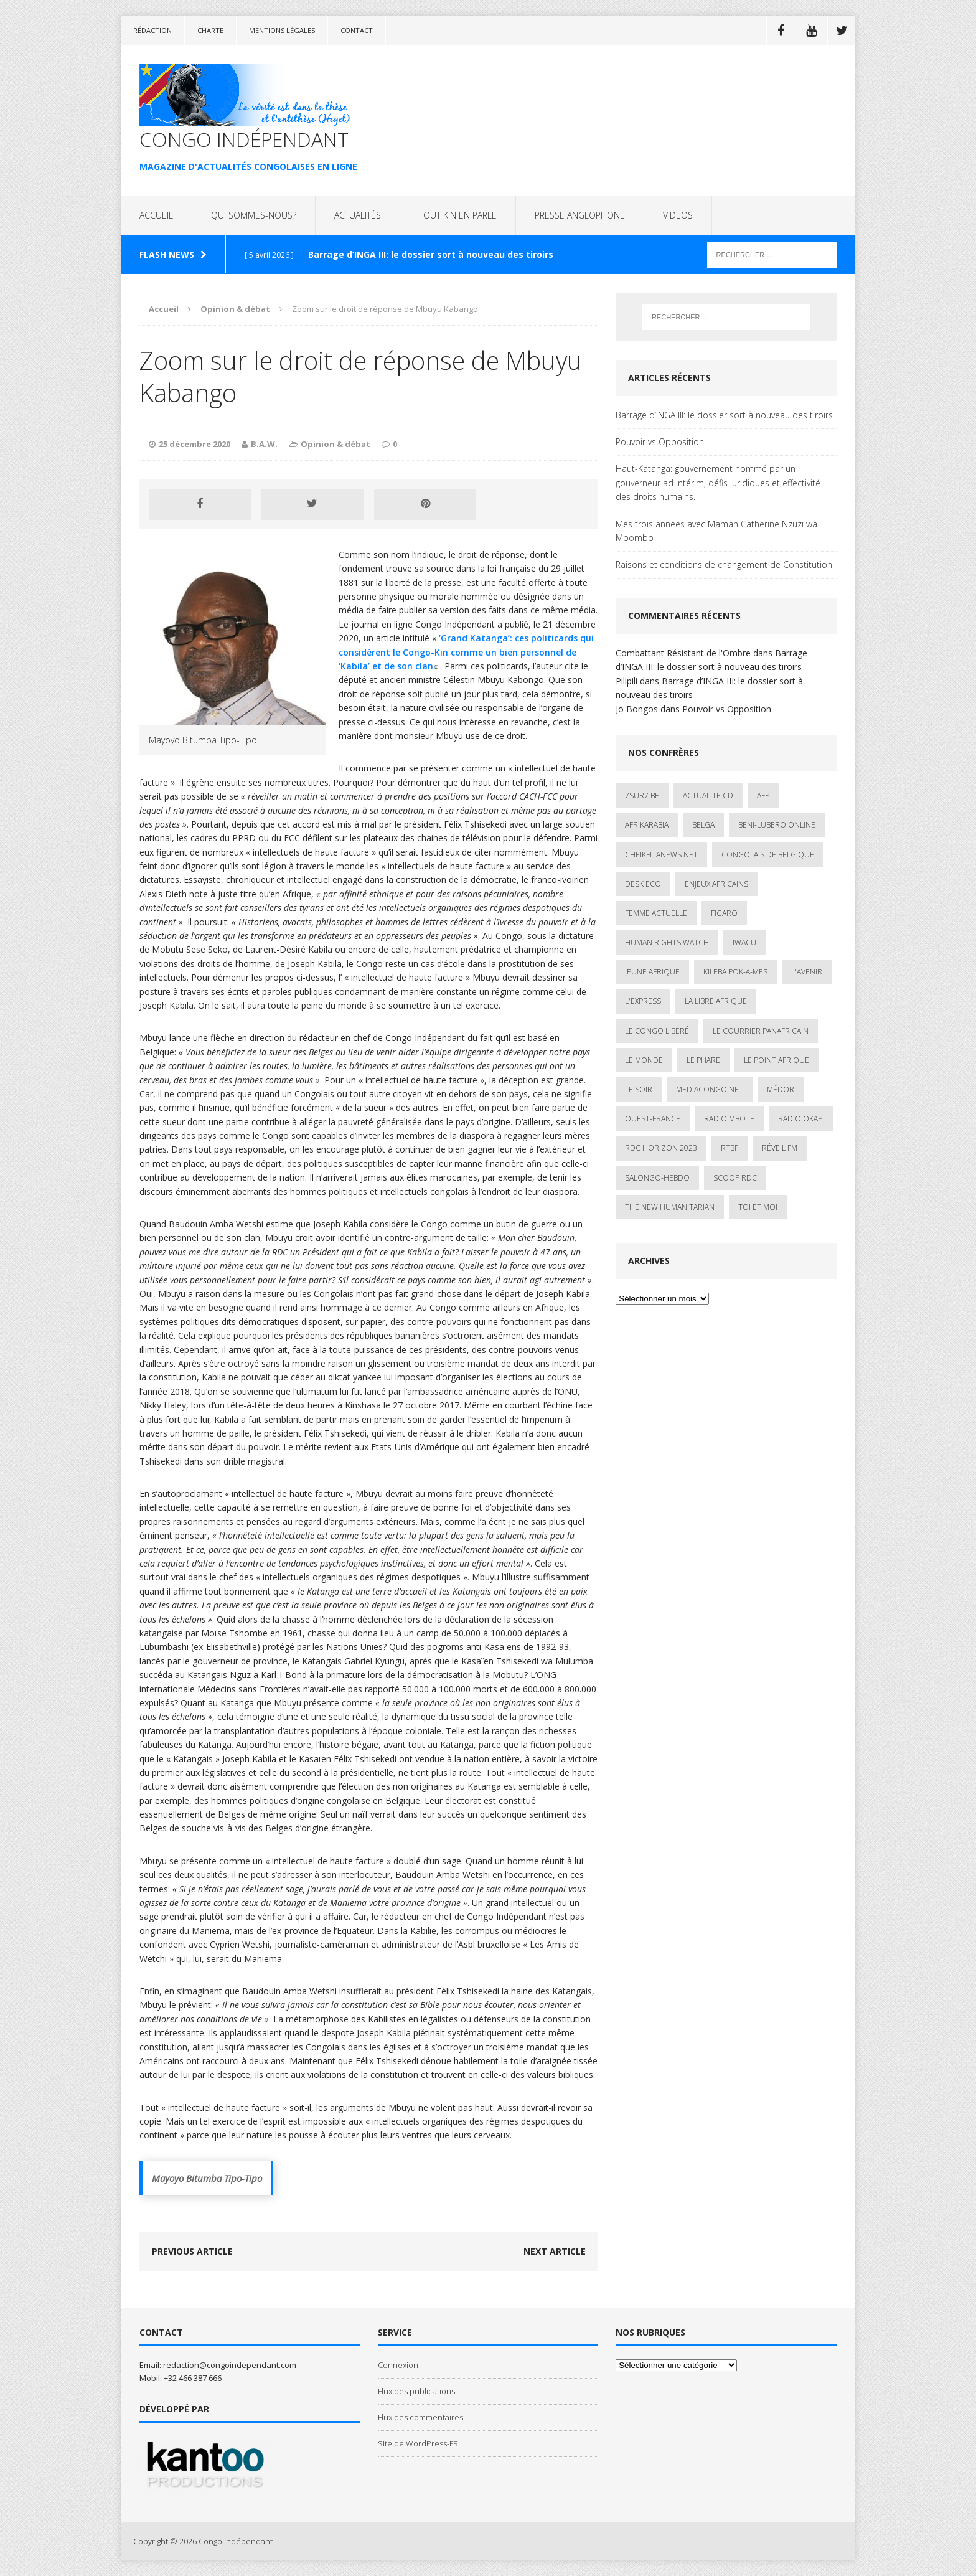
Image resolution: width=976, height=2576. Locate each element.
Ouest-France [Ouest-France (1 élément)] (652, 1118)
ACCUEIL (156, 215)
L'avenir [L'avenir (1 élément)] (806, 971)
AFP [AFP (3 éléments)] (763, 795)
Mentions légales (282, 30)
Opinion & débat (335, 444)
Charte (210, 30)
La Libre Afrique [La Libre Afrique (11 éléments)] (716, 1001)
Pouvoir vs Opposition (660, 442)
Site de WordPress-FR (418, 2443)
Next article (554, 2251)
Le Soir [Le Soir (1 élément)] (638, 1089)
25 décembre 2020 (194, 444)
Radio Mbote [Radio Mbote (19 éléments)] (729, 1118)
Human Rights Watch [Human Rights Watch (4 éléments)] (667, 942)
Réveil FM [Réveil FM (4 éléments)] (779, 1148)
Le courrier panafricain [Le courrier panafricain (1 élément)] (761, 1031)
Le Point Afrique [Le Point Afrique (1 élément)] (776, 1060)
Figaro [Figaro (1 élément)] (724, 913)
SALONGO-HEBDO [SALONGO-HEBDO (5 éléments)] (657, 1177)
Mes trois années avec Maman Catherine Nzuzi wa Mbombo (716, 531)
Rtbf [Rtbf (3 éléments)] (729, 1148)
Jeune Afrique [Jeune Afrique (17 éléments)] (652, 971)
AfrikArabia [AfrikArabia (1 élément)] (647, 824)
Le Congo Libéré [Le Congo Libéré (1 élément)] (657, 1031)
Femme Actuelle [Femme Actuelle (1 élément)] (656, 913)
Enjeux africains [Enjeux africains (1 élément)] (716, 884)
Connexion (398, 2365)
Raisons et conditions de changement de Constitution (724, 564)
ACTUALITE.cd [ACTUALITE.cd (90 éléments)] (708, 795)
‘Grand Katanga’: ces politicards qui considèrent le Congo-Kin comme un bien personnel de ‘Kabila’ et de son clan (466, 652)
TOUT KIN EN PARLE (458, 215)
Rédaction (152, 30)
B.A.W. (264, 444)
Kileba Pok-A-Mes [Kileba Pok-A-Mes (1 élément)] (735, 971)
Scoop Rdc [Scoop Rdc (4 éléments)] (735, 1177)
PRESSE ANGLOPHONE (580, 215)
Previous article (192, 2251)
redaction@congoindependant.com (229, 2365)
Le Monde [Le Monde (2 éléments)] (644, 1060)
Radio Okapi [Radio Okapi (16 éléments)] (801, 1118)
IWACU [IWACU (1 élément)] (744, 942)
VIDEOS (678, 215)
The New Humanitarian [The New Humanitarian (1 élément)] (670, 1207)
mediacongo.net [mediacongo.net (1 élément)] (709, 1089)
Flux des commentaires (420, 2417)
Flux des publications (416, 2391)
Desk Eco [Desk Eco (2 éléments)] (643, 884)
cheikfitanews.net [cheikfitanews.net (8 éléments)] (661, 854)
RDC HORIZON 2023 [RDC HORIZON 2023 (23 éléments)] (661, 1148)
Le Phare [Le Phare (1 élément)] (703, 1060)
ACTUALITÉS (357, 215)
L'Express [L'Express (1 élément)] (643, 1001)
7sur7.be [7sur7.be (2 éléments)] (642, 795)
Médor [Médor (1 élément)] (780, 1089)
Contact (356, 30)
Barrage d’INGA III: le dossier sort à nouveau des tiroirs (724, 415)
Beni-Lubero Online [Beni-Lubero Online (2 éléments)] (776, 824)
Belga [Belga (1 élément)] (703, 824)
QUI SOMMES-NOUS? (253, 215)
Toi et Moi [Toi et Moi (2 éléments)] (757, 1207)
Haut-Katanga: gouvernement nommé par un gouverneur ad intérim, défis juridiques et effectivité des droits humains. (718, 482)
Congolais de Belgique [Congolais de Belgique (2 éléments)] (767, 854)
